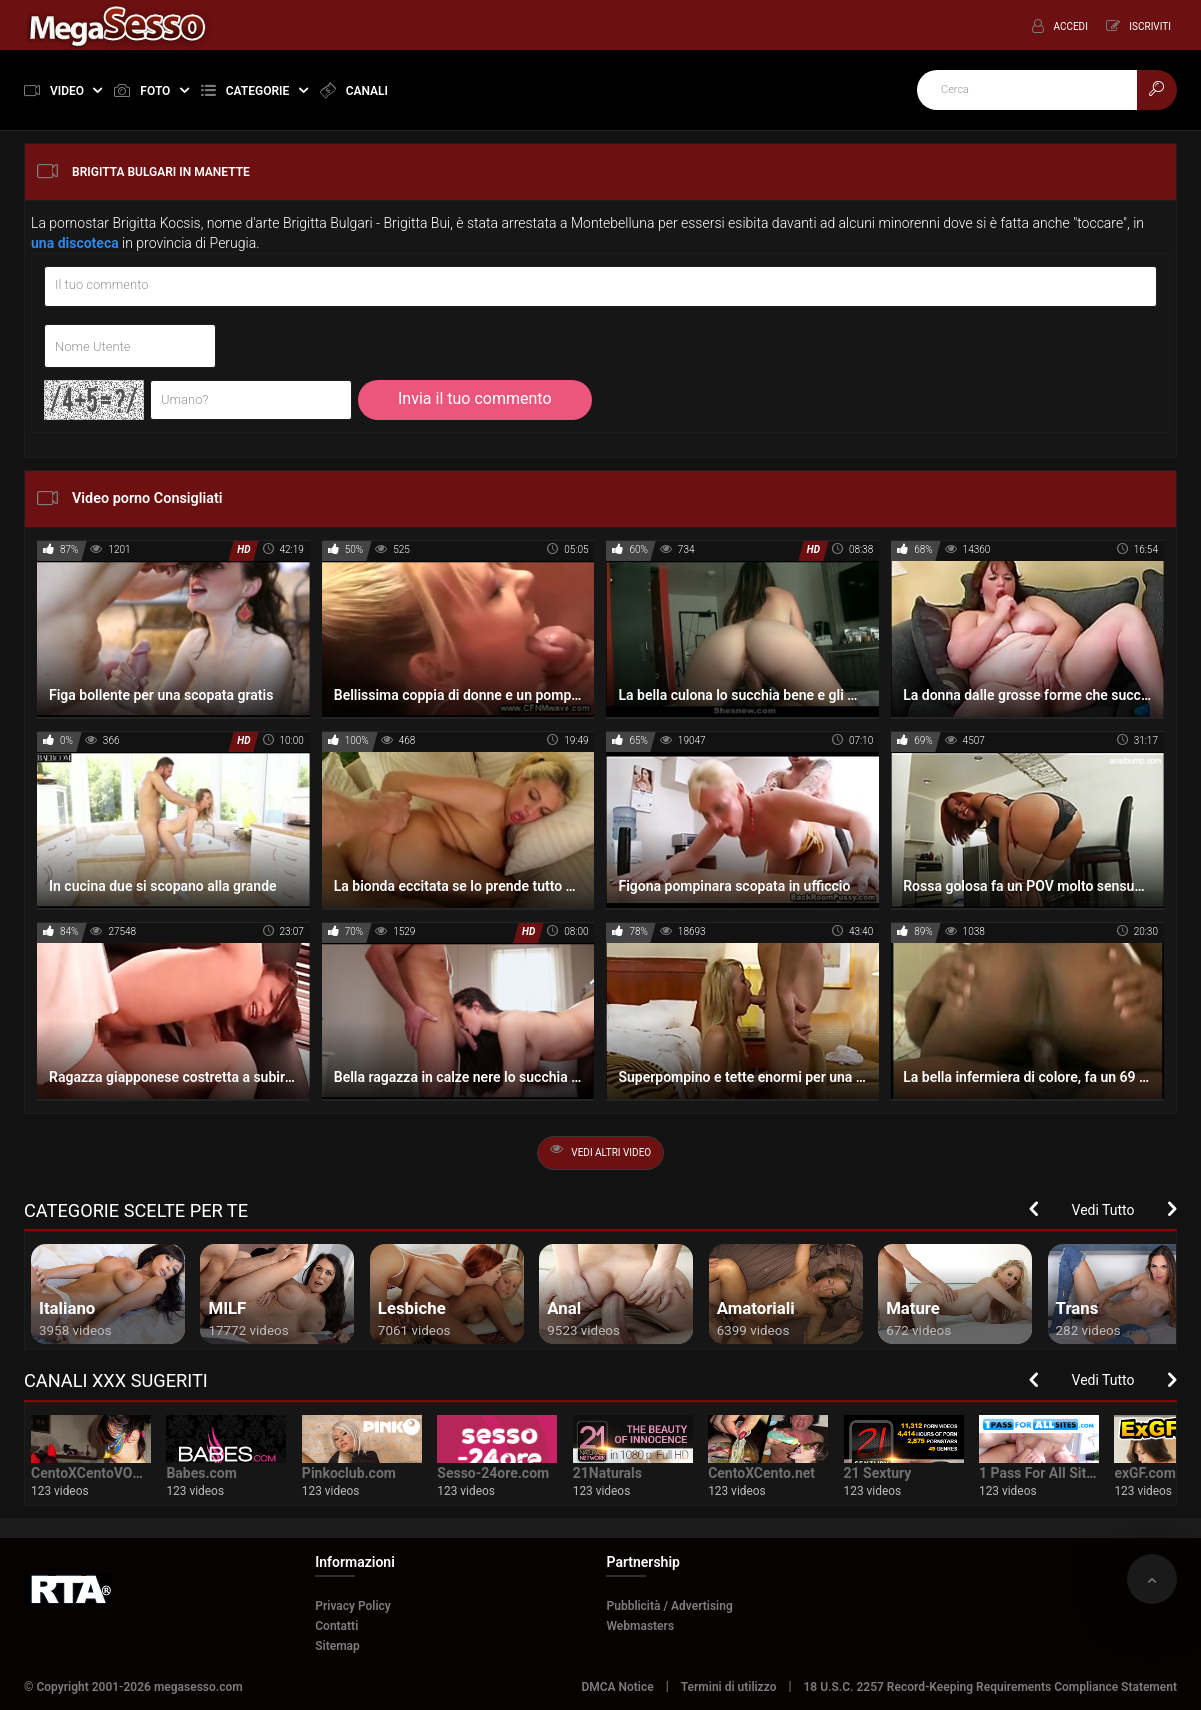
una (42, 243)
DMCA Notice (617, 1687)
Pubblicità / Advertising (669, 1606)
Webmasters (640, 1626)
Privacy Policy (353, 1606)
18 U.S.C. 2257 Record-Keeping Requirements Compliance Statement (990, 1687)
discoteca (88, 243)
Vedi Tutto (1103, 1210)
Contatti (336, 1626)
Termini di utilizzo (729, 1687)
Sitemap (337, 1646)
